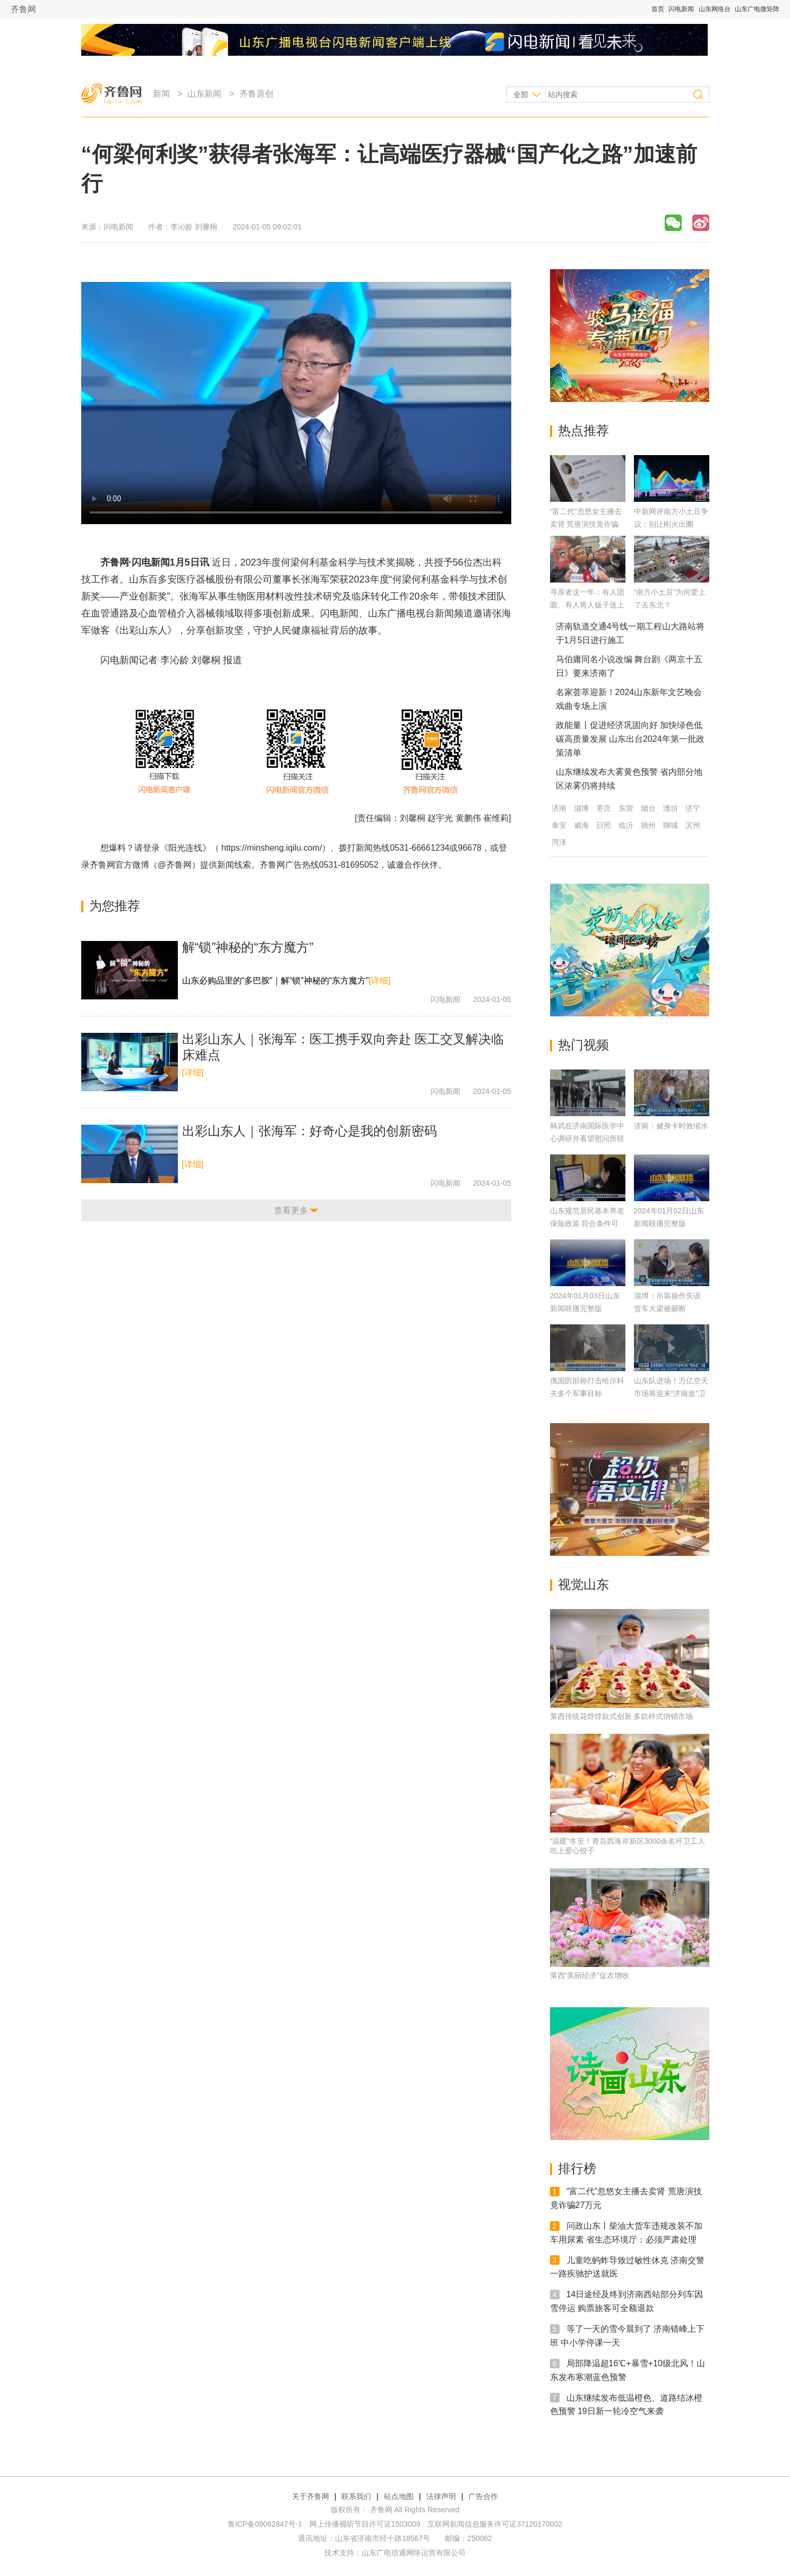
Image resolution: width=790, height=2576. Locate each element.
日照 (603, 825)
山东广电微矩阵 (757, 9)
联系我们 (356, 2496)
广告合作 (483, 2496)
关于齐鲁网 (310, 2496)
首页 (657, 9)
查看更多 (291, 1210)
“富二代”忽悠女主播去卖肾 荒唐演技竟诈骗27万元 (586, 524)
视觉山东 (583, 1584)
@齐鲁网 (175, 864)
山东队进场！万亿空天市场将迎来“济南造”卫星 (671, 1393)
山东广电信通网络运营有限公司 (414, 2552)
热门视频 (583, 1045)
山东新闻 (204, 93)
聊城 (670, 825)
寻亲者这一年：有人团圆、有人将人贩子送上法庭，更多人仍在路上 (587, 605)
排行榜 (577, 2168)
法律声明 (441, 2496)
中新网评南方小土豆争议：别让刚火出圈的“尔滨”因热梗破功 (671, 524)
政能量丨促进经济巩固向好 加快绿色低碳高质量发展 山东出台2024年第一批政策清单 (630, 739)
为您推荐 (114, 905)
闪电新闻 (681, 9)
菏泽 (559, 842)
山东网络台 (715, 9)
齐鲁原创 (256, 93)
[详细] (379, 980)
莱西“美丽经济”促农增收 (589, 1975)
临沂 (626, 825)
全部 (520, 94)
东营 (626, 808)
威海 (581, 825)
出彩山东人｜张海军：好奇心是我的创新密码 (309, 1131)
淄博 (581, 808)
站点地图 (399, 2496)
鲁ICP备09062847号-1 (265, 2524)
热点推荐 (583, 430)
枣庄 (603, 808)
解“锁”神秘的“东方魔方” (248, 947)
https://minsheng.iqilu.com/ (271, 847)
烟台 (648, 808)
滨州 (692, 825)
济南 (559, 808)
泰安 (559, 825)
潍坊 (670, 808)
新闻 (161, 93)
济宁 (692, 808)
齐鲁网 (23, 9)
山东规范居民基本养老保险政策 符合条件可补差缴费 (587, 1223)
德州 (648, 825)
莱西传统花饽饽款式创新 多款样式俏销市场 (621, 1716)
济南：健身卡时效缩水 (671, 1126)
